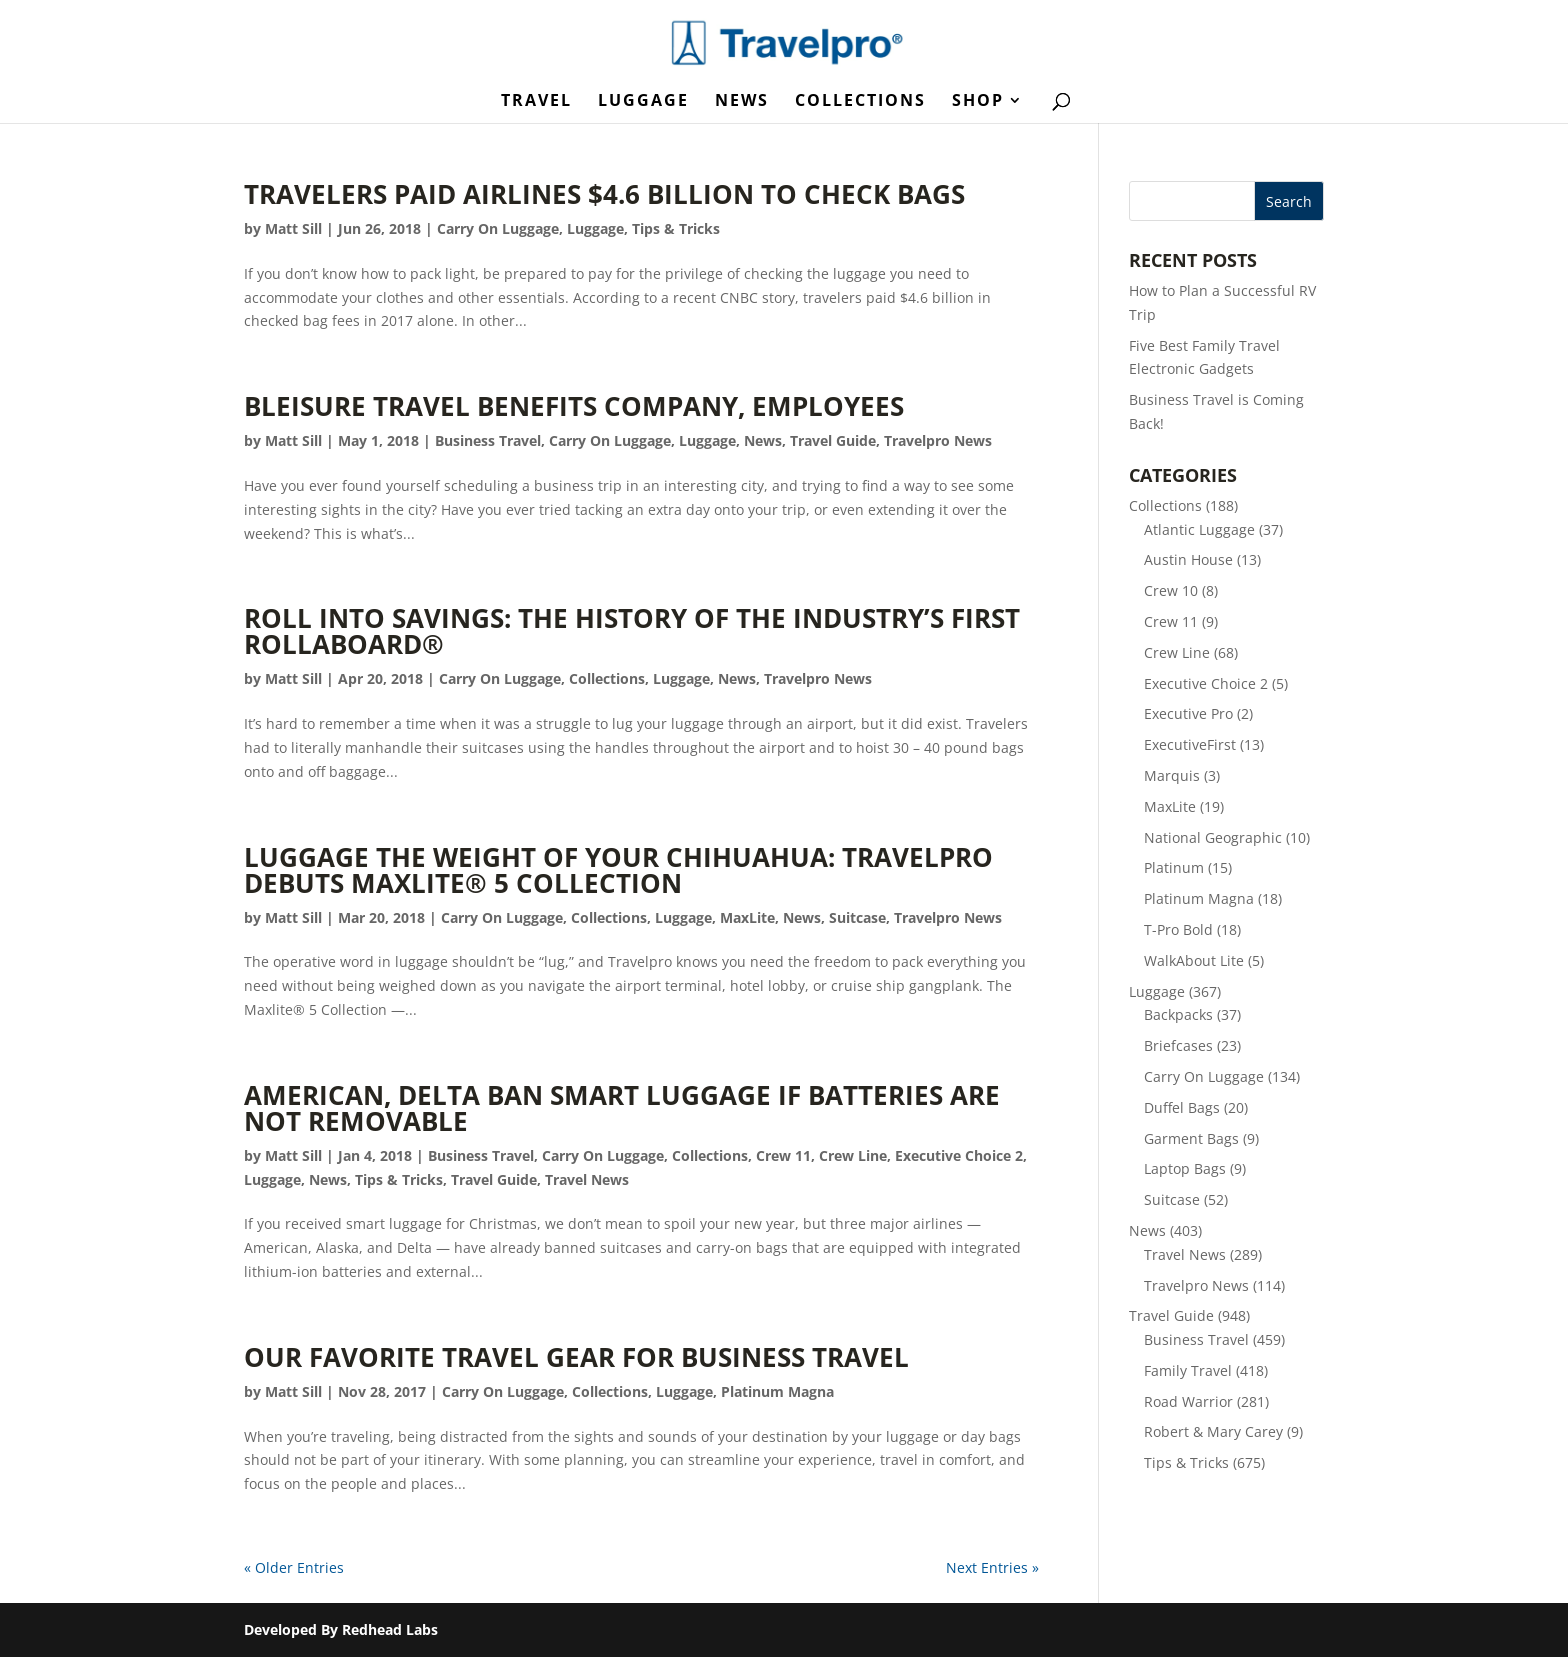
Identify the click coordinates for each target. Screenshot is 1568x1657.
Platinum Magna (777, 1391)
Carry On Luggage (498, 228)
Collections (860, 102)
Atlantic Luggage (1199, 529)
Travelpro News (938, 440)
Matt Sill (293, 228)
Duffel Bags (1182, 1107)
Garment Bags (1191, 1138)
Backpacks (1178, 1014)
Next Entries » (992, 1567)
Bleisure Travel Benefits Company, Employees (574, 406)
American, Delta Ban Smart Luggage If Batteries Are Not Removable (622, 1108)
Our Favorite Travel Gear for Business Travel (576, 1357)
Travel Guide (833, 440)
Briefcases (1178, 1045)
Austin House (1188, 559)
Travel (536, 102)
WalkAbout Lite (1194, 960)
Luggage (643, 102)
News (742, 102)
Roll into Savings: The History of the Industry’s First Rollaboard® (632, 631)
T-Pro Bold (1178, 929)
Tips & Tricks (676, 228)
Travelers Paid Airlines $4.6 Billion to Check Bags (604, 194)
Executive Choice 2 (959, 1155)
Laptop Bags (1185, 1168)
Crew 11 (783, 1155)
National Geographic (1213, 837)
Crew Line (853, 1155)
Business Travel (488, 440)
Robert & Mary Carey (1213, 1431)
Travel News (587, 1179)
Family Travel (1188, 1370)
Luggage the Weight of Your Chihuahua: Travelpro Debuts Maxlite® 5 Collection (618, 870)
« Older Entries (294, 1567)
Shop (978, 102)
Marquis (1172, 775)
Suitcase (857, 917)
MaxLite (747, 917)
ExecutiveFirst (1190, 744)
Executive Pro (1188, 713)
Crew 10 (1171, 590)
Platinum (1174, 867)
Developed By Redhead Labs (341, 1629)
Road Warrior (1188, 1401)
